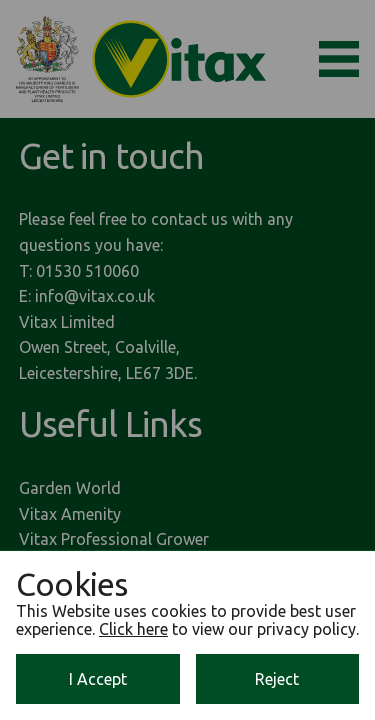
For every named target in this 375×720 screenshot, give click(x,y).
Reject (277, 679)
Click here (133, 629)
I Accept (98, 679)
